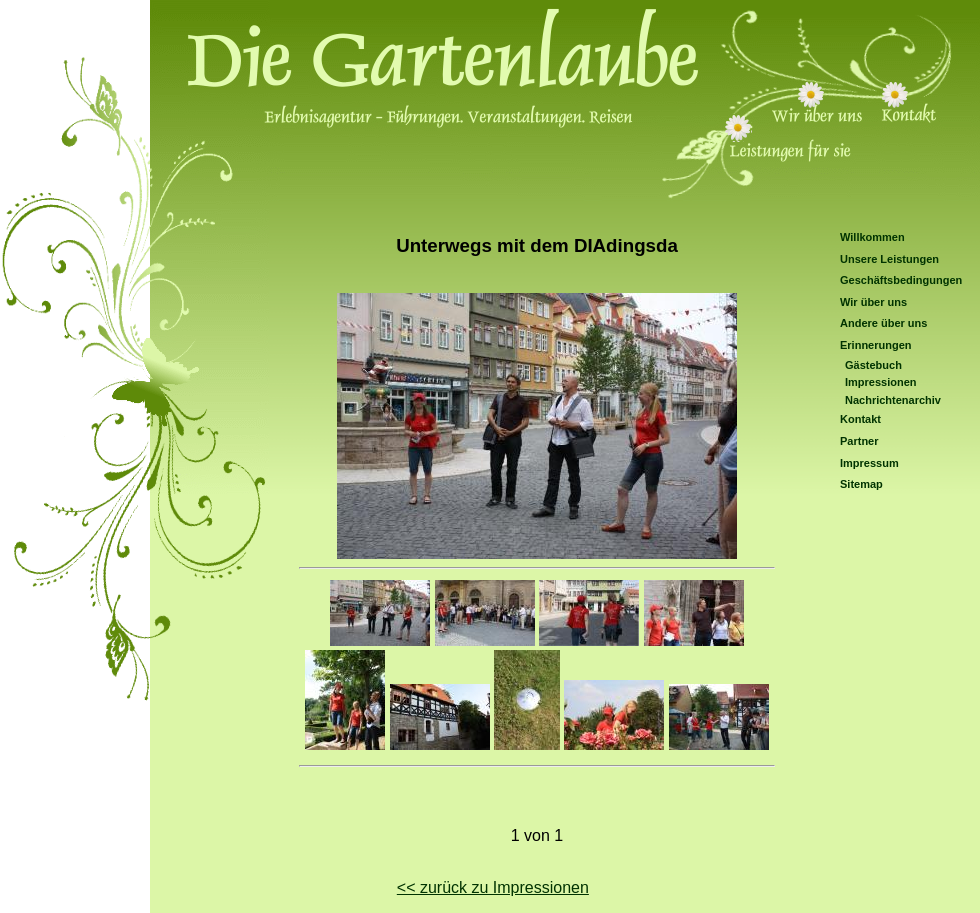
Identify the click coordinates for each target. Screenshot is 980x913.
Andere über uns (883, 323)
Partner (859, 441)
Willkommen (872, 237)
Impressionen (881, 382)
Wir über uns (873, 302)
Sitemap (861, 484)
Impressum (869, 463)
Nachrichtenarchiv (893, 400)
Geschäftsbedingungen (901, 280)
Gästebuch (873, 365)
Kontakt (860, 419)
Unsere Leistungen (889, 259)
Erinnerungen (876, 345)
